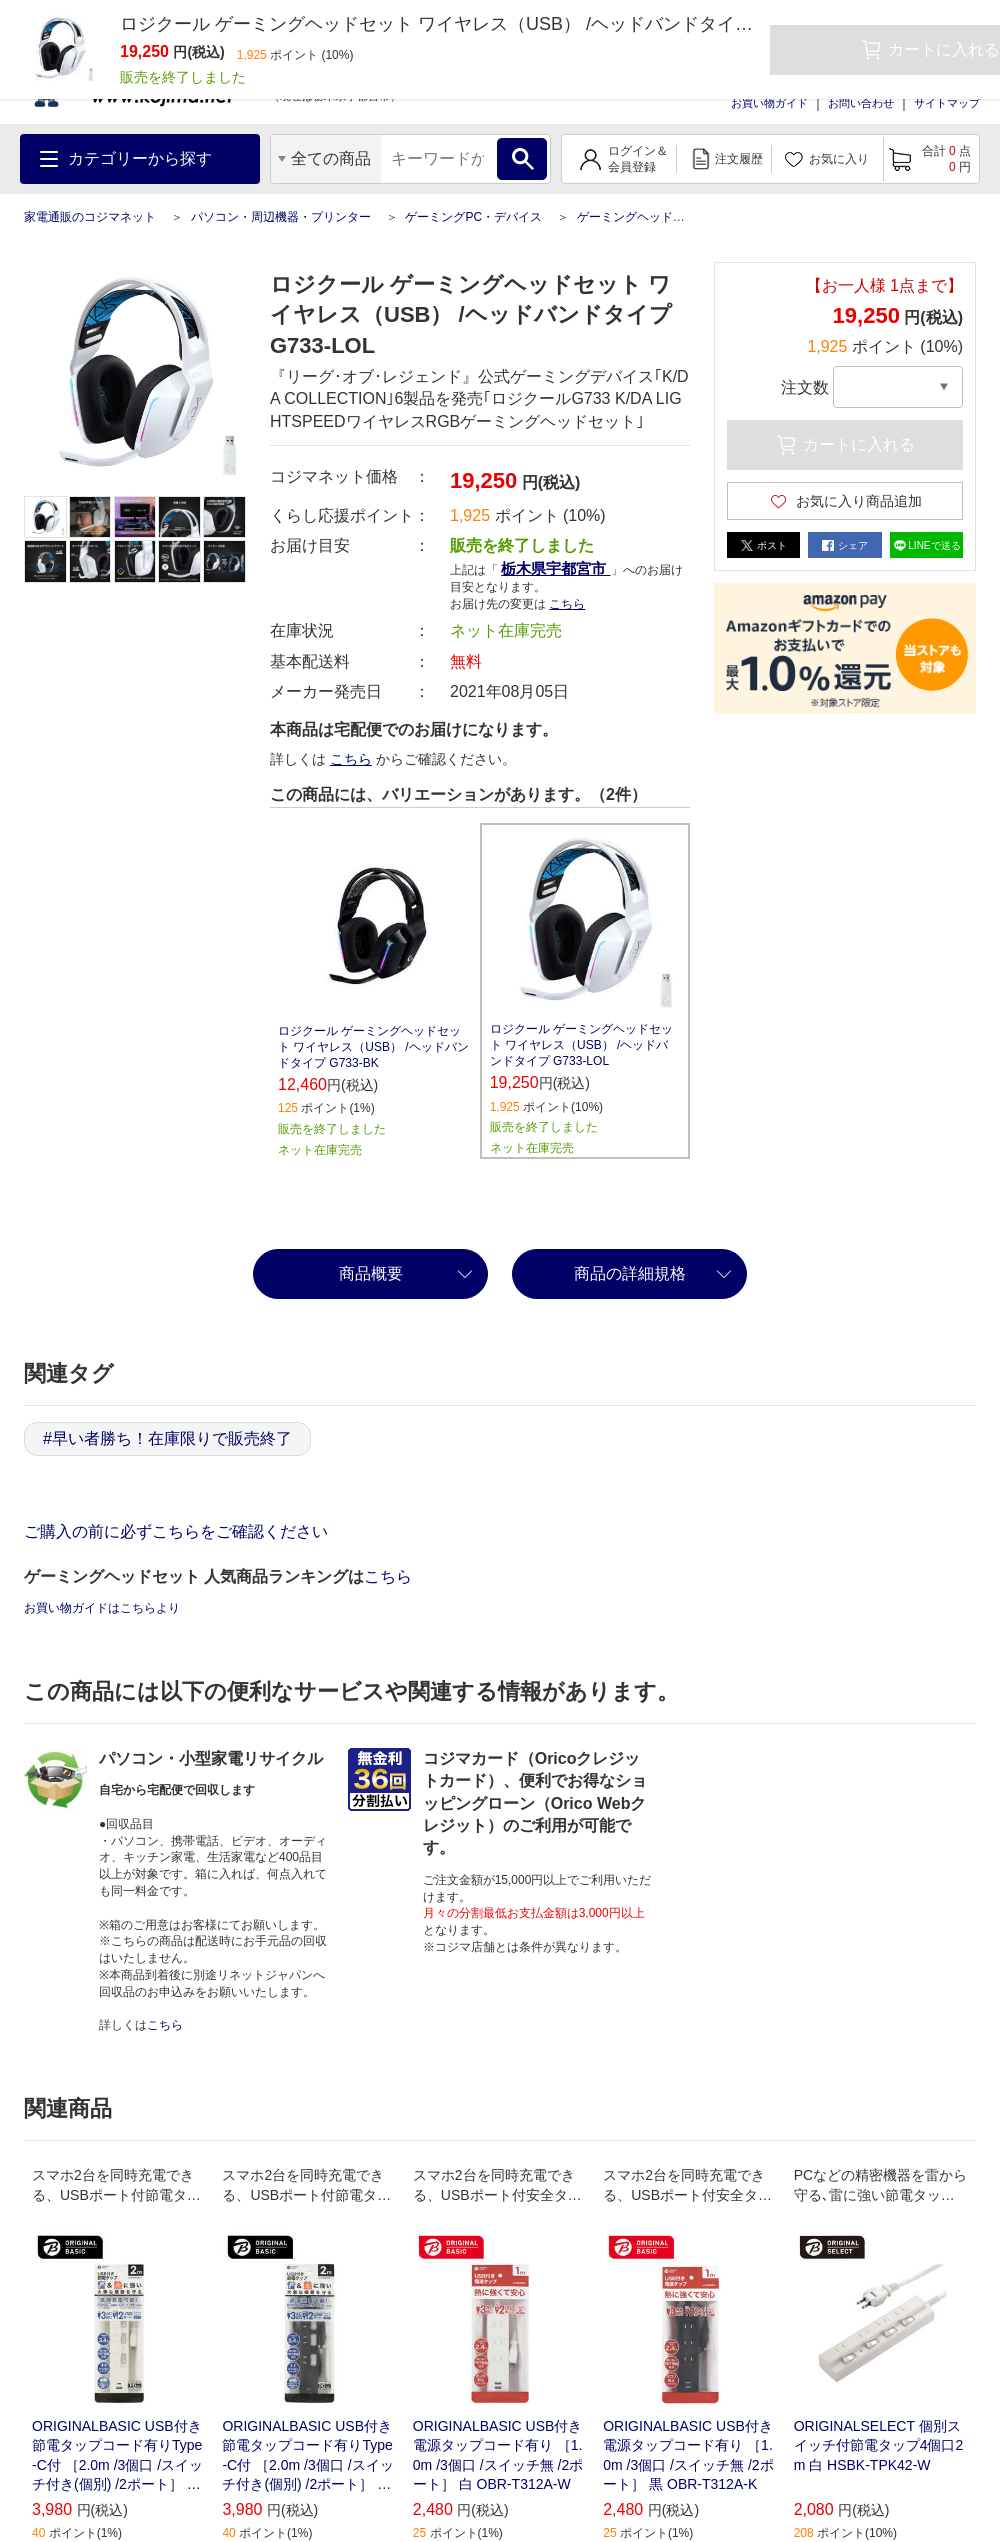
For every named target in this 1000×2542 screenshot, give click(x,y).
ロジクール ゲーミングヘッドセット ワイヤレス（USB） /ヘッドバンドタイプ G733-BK (373, 1047)
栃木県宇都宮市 (555, 568)
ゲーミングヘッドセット (643, 217)
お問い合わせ (861, 103)
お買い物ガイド (769, 103)
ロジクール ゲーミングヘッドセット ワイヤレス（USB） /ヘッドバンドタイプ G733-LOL (581, 1045)
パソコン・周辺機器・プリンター (281, 217)
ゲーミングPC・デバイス (473, 217)
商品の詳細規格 (630, 1273)
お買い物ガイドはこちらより (102, 1608)
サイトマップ (947, 103)
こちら (567, 604)
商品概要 (371, 1273)
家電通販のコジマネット (90, 217)
